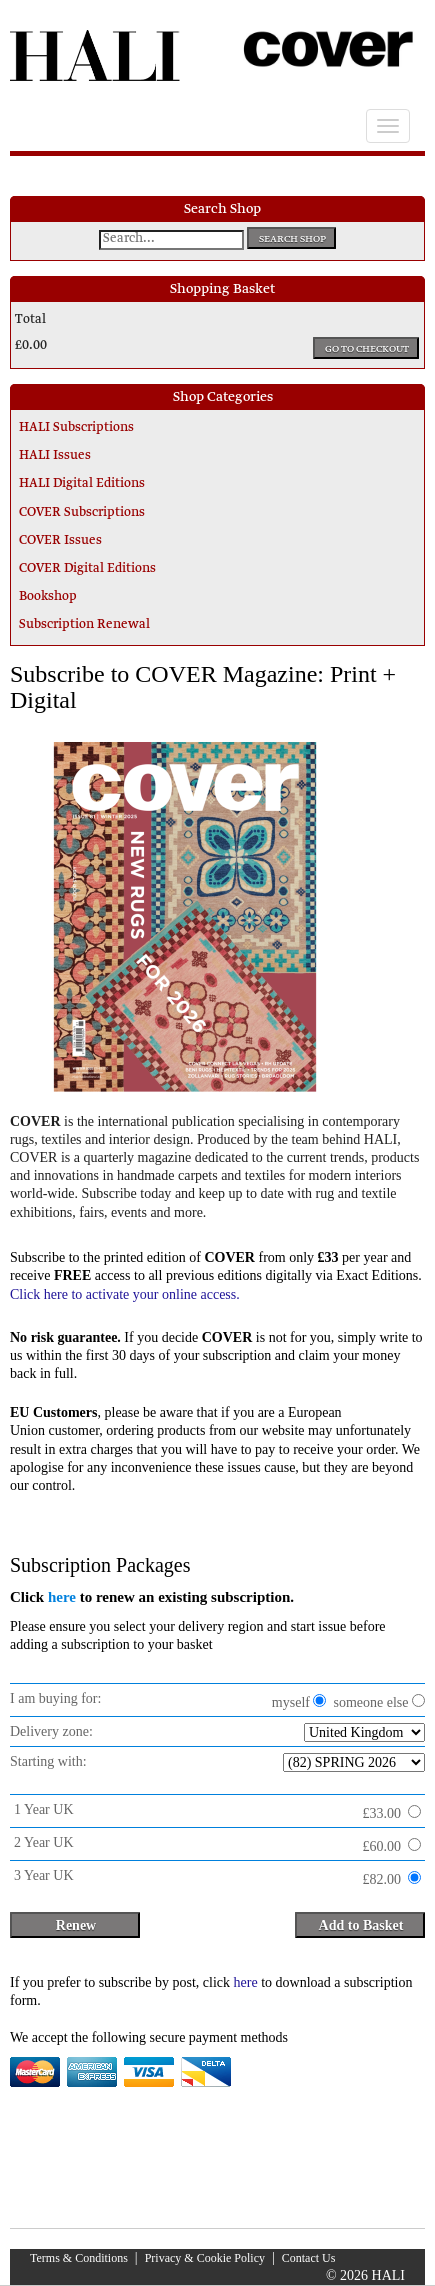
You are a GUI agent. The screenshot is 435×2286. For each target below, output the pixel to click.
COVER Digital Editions (87, 569)
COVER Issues (60, 541)
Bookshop (48, 597)
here (62, 1597)
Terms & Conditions (79, 2258)
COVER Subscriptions (82, 513)
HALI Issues (55, 456)
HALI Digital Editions (82, 484)
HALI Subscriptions (76, 428)
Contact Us (309, 2258)
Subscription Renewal (84, 625)
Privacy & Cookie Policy (205, 2258)
